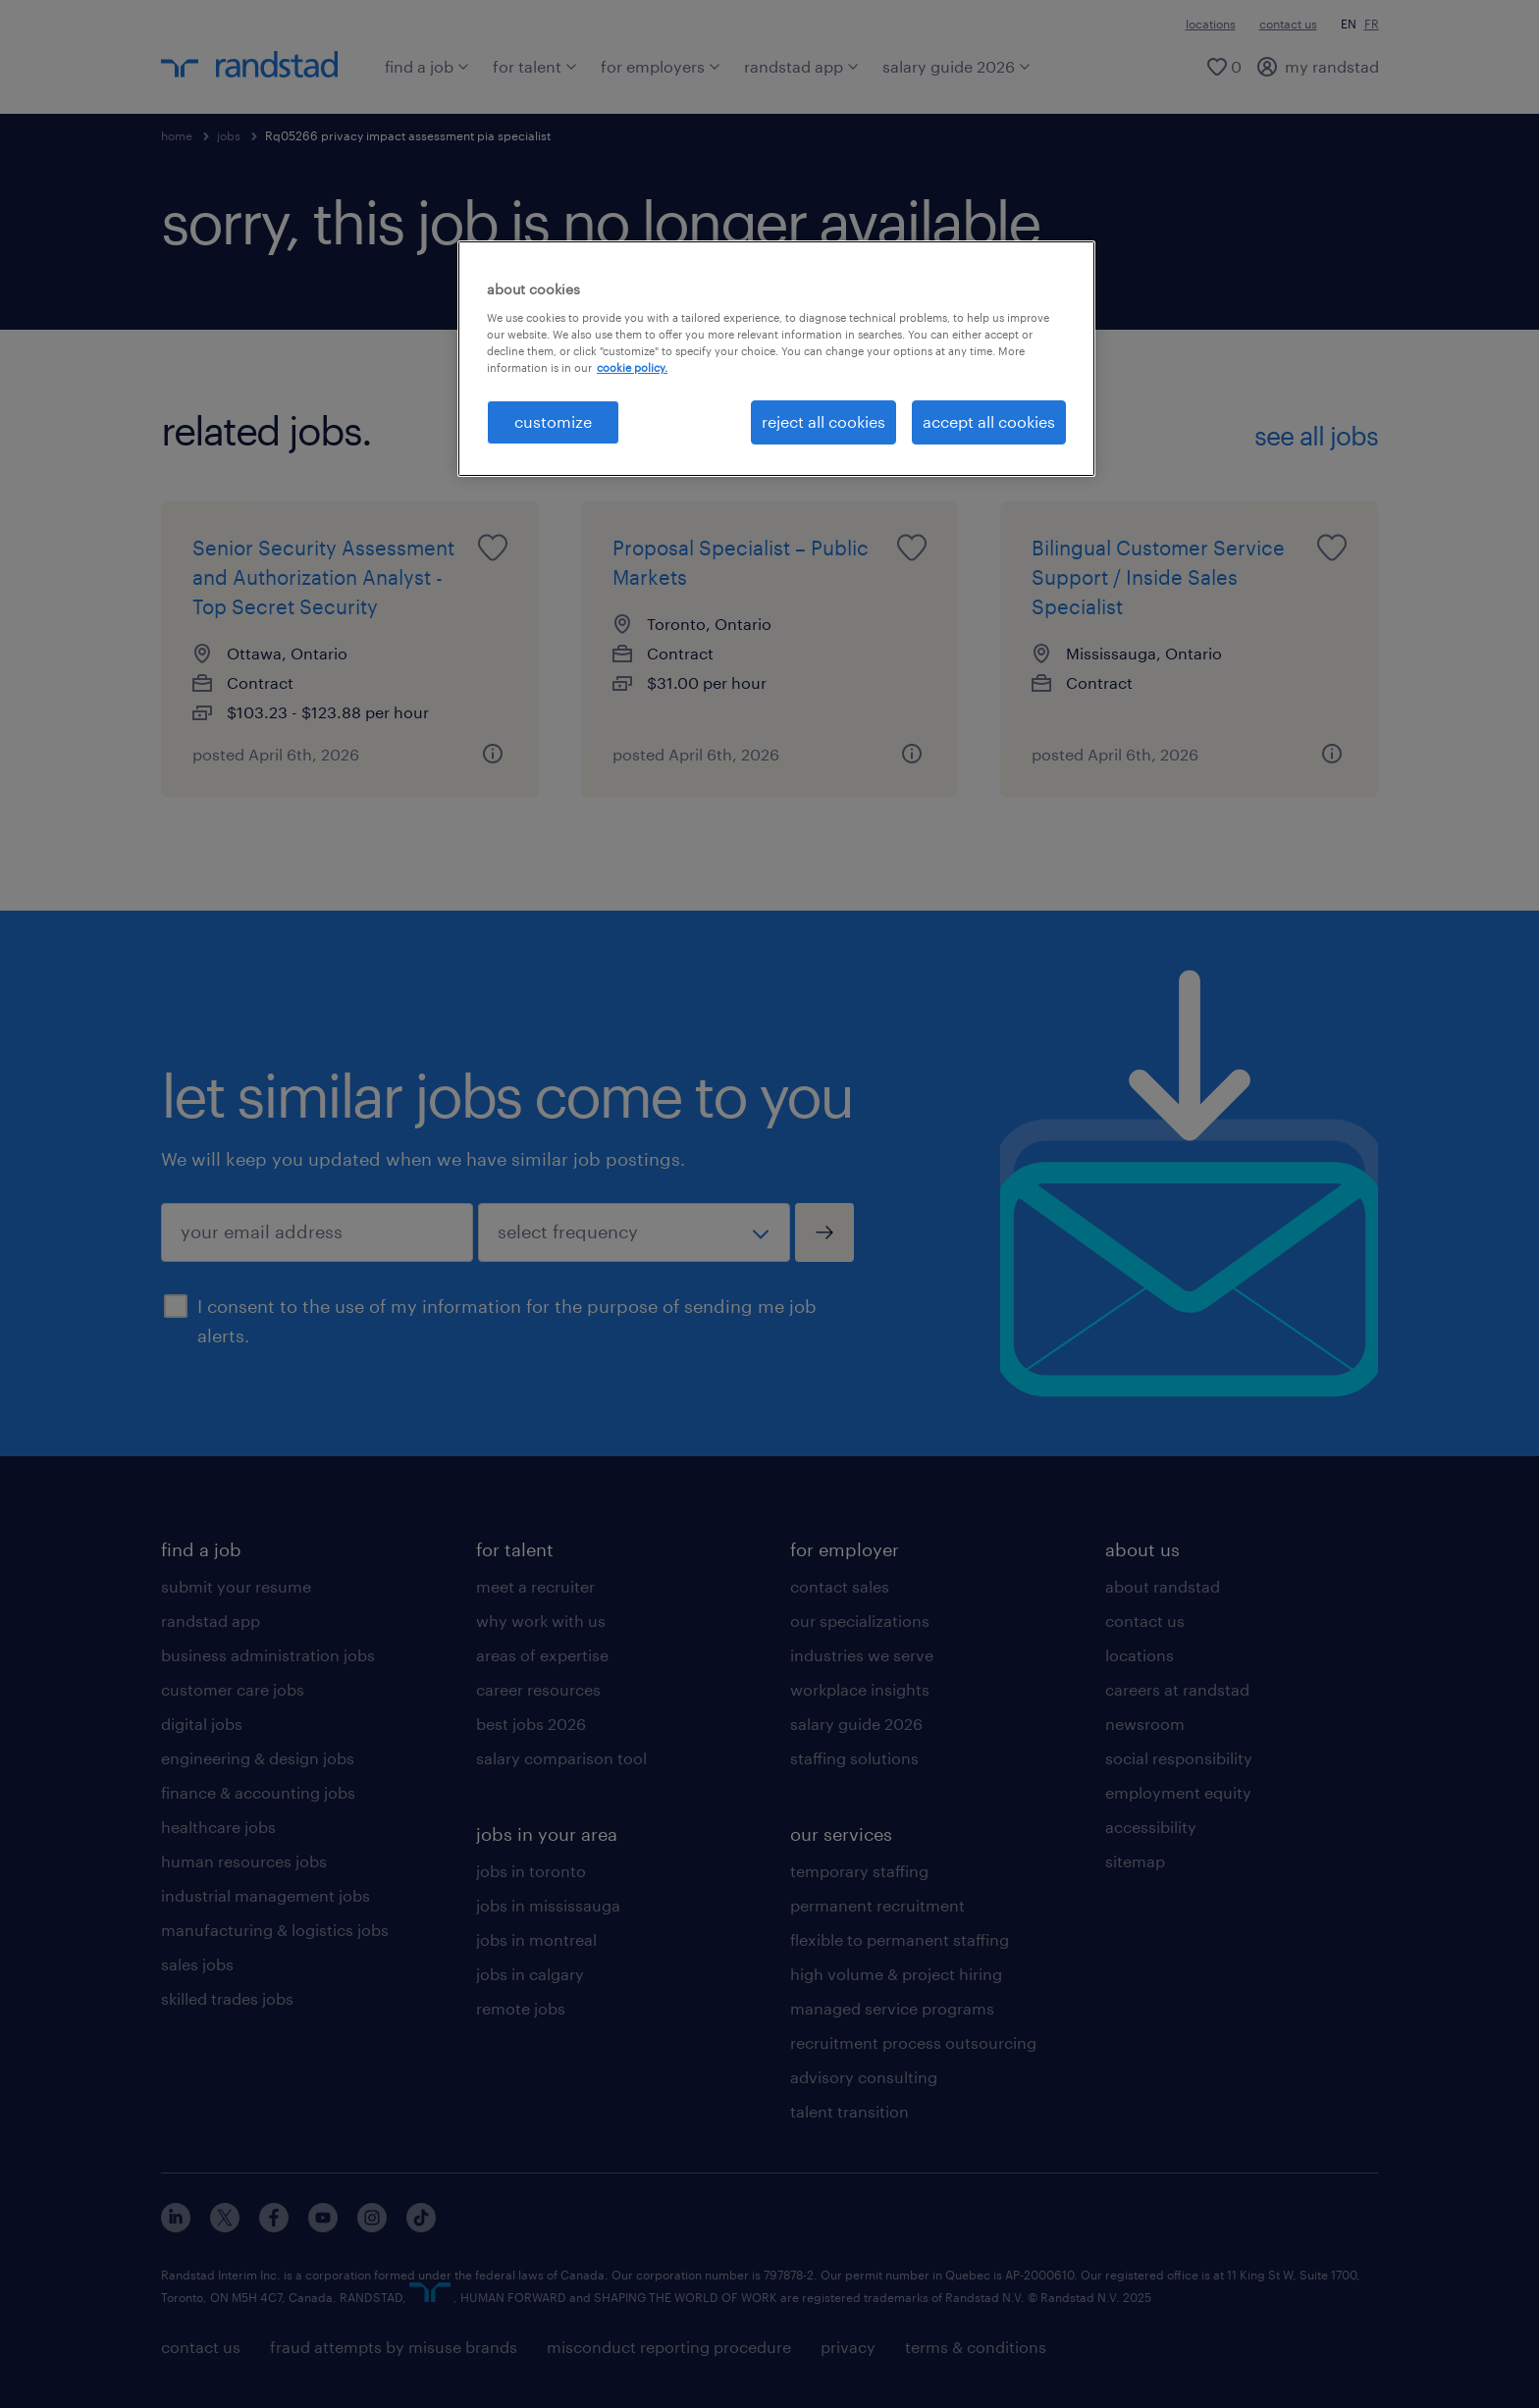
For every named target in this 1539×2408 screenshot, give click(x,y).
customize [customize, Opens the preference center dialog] (553, 421)
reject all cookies (823, 421)
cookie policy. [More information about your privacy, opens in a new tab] (632, 367)
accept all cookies (989, 421)
